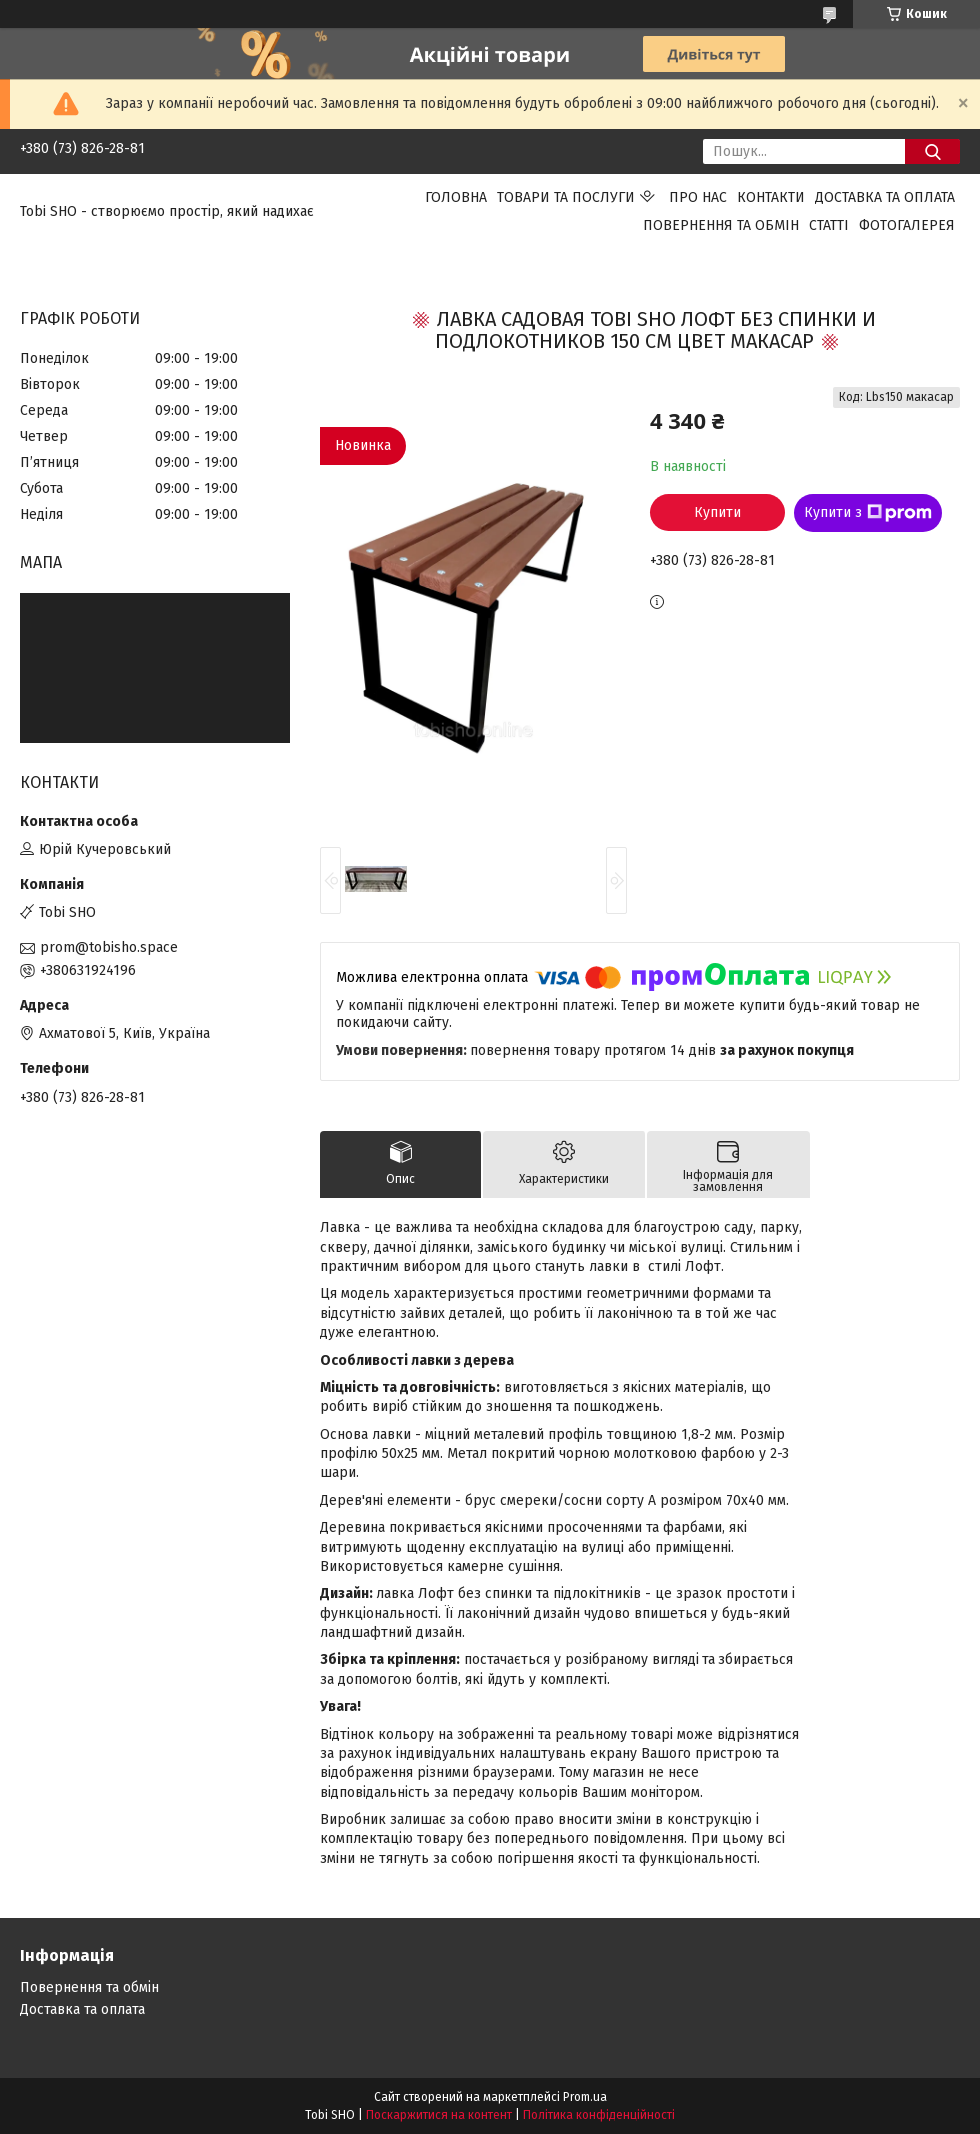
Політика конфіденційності (599, 2115)
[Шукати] (932, 151)
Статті (829, 225)
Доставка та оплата (885, 197)
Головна (456, 197)
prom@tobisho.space (109, 947)
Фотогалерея (907, 225)
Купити (717, 512)
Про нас (698, 197)
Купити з (868, 513)
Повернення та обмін (721, 225)
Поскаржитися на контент (439, 2115)
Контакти (771, 197)
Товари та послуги (566, 197)
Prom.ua (585, 2097)
